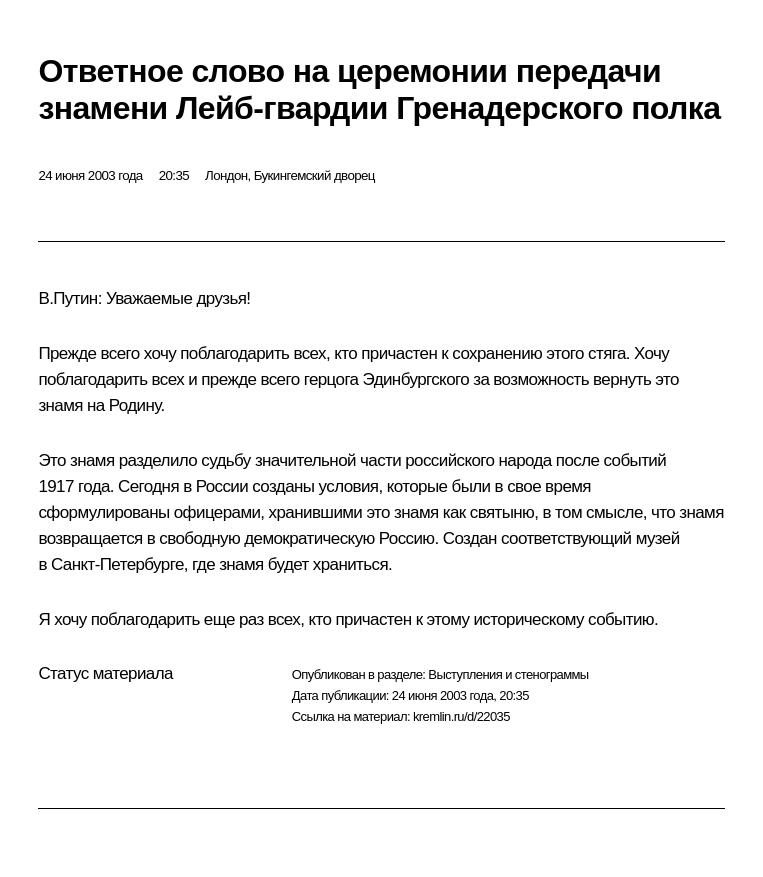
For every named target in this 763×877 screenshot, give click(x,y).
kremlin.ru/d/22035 (461, 716)
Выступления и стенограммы (508, 674)
